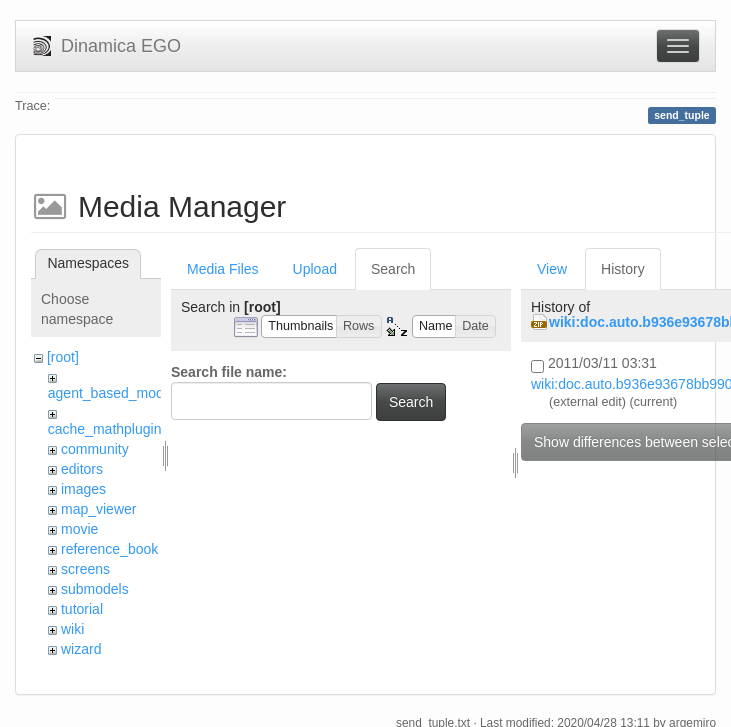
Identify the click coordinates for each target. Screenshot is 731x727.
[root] (63, 357)
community (95, 449)
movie (79, 529)
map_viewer (98, 509)
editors (82, 469)
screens (85, 569)
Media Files (223, 269)
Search (393, 269)
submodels (95, 589)
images (83, 489)
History (623, 269)
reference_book (109, 549)
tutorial (82, 609)
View (552, 269)
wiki (72, 629)
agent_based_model (111, 393)
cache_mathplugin (105, 429)
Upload (315, 269)
